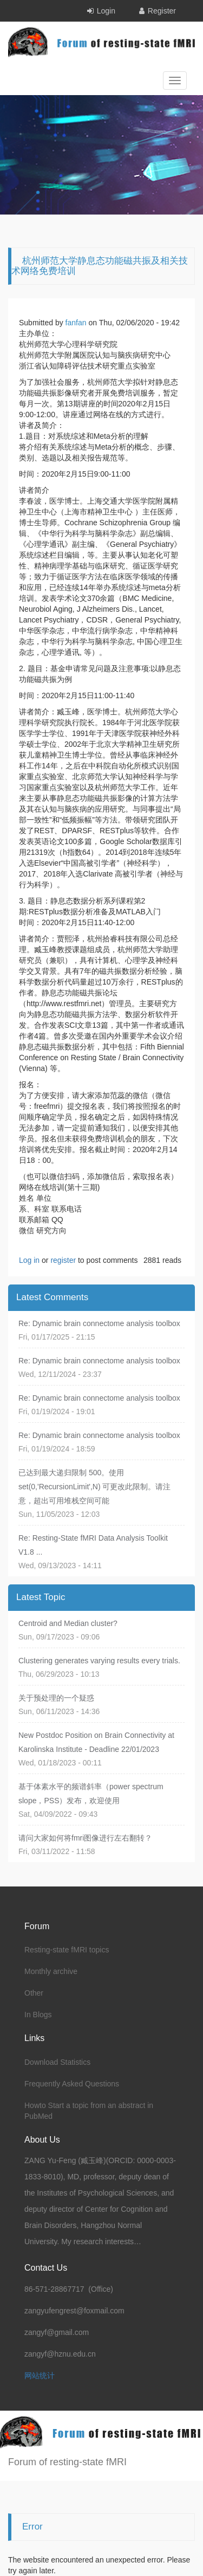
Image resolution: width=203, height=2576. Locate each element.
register (63, 1260)
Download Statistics (57, 2062)
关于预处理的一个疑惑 (56, 1698)
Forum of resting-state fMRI (67, 2462)
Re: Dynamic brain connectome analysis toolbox (99, 1323)
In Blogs (38, 2014)
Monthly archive (50, 1971)
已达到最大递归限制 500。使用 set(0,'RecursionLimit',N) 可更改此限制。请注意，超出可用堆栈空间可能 (94, 1486)
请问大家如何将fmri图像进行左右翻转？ (85, 1838)
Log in (29, 1260)
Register (162, 10)
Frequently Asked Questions (71, 2083)
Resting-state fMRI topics (66, 1949)
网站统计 (39, 2375)
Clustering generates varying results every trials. (99, 1660)
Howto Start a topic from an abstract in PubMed (88, 2110)
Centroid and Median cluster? (67, 1623)
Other (33, 1993)
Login (106, 10)
